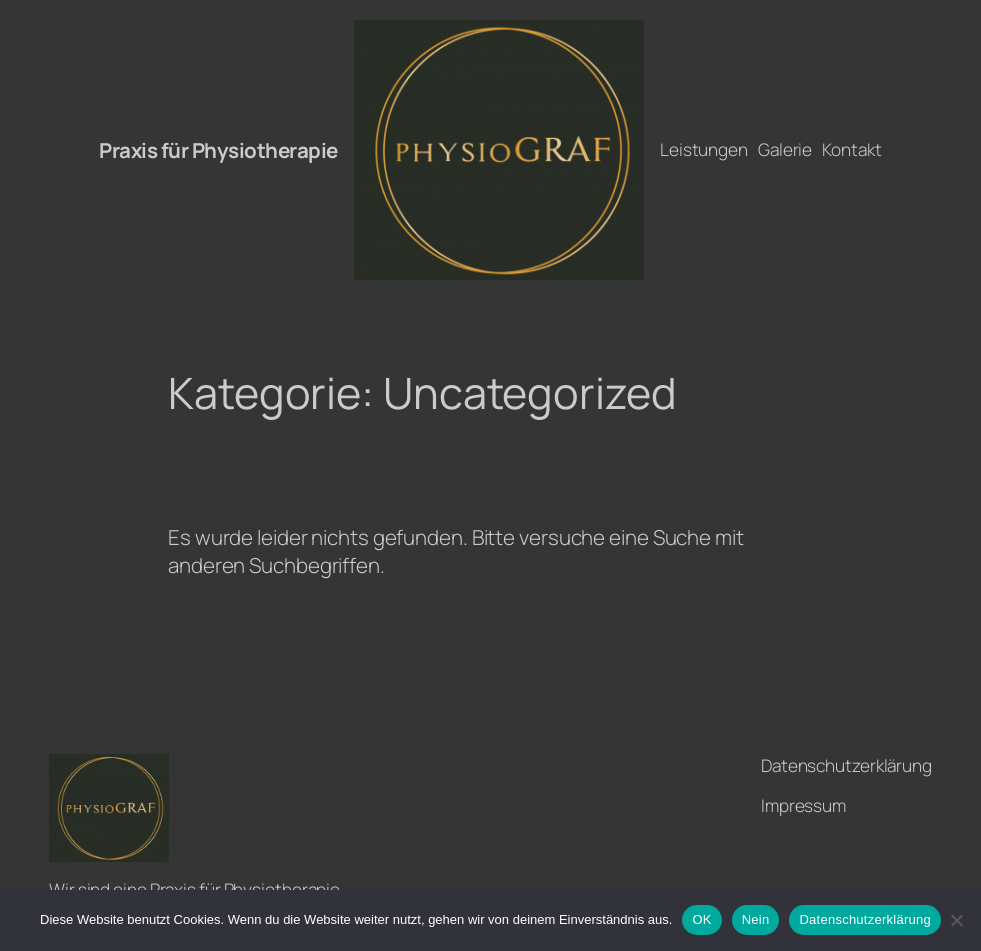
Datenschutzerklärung (864, 919)
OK (701, 919)
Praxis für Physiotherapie (218, 150)
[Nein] (956, 920)
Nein (756, 919)
